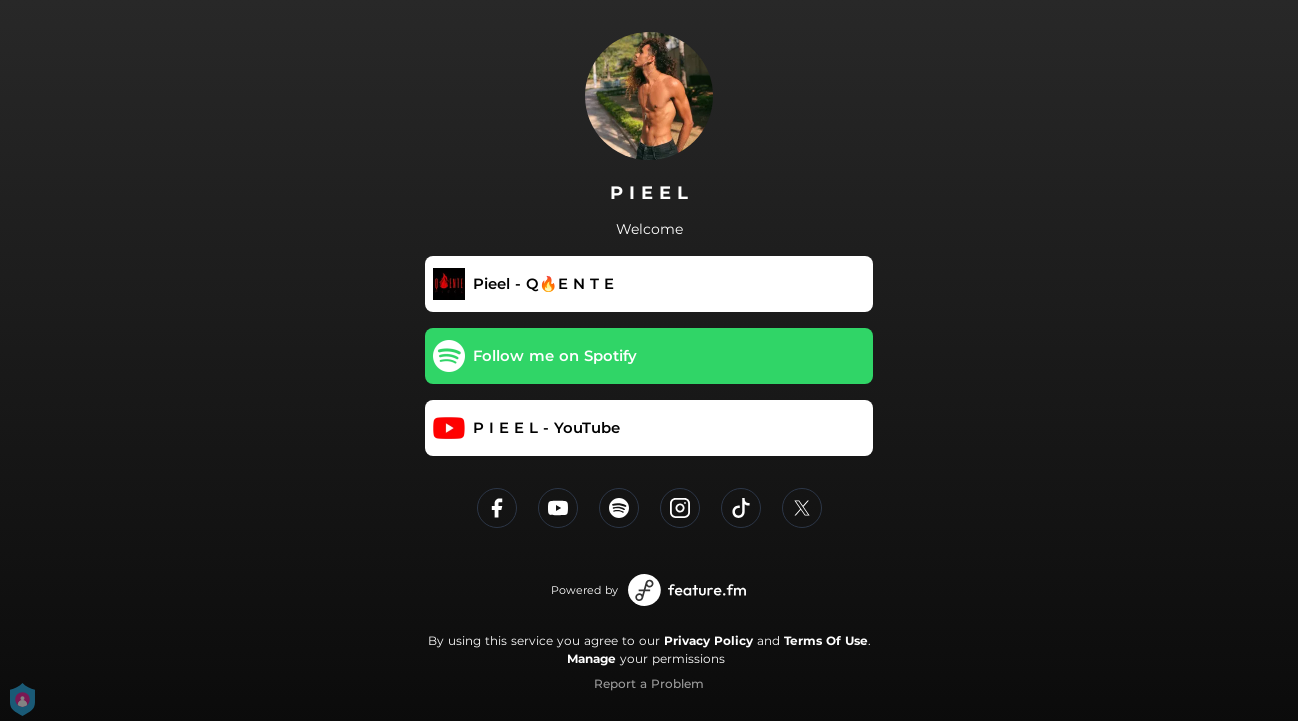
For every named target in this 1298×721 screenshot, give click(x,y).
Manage (591, 658)
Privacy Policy (708, 640)
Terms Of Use (826, 640)
